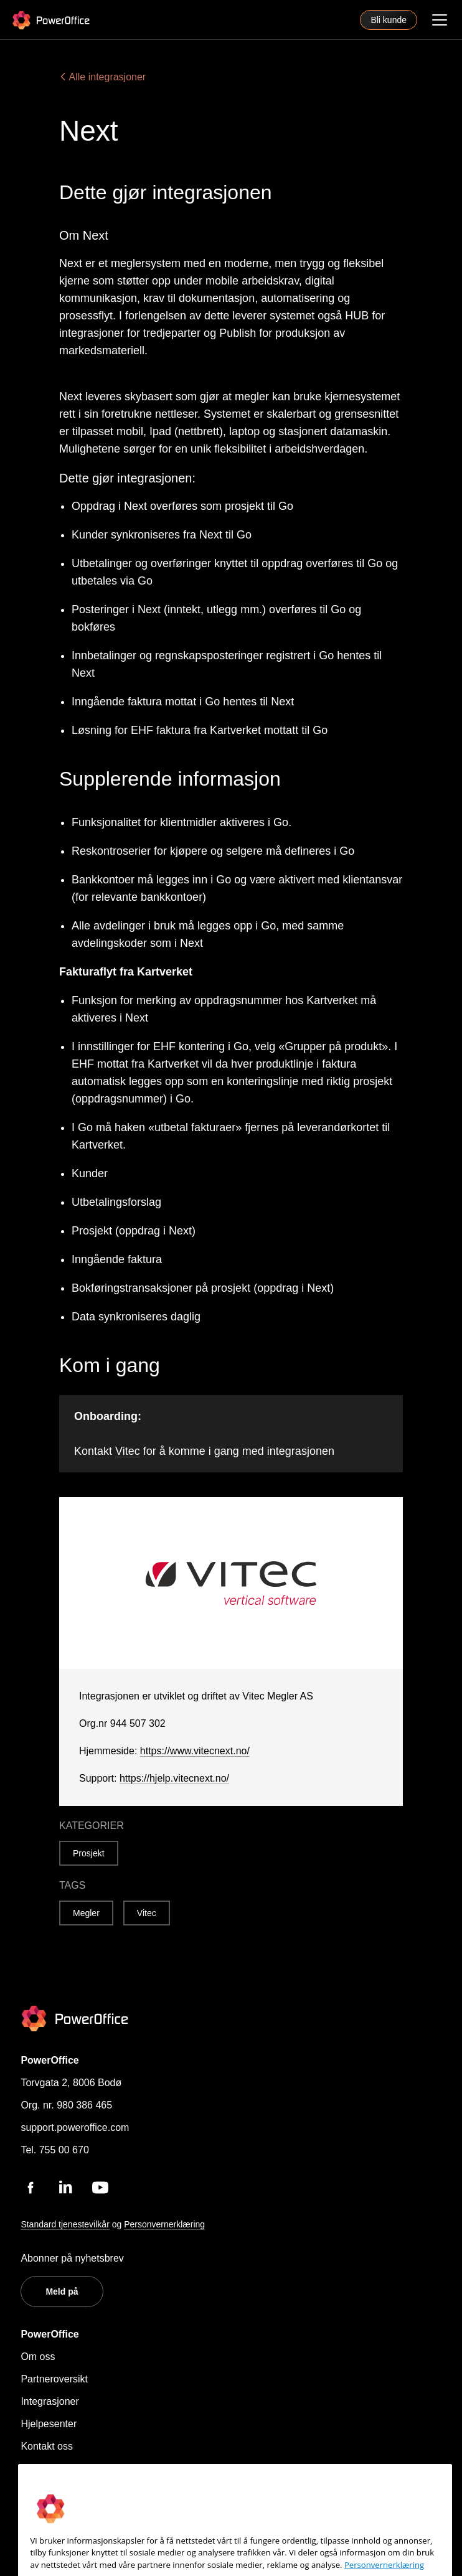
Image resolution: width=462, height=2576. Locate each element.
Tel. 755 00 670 (54, 2150)
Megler (86, 1913)
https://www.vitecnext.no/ (195, 1751)
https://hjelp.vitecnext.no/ (174, 1778)
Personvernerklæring (164, 2224)
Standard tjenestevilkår (65, 2224)
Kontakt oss (47, 2446)
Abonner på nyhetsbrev (72, 2258)
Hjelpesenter (49, 2424)
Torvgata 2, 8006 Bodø (71, 2082)
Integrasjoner (49, 2401)
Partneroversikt (54, 2379)
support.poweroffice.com (75, 2127)
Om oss (38, 2356)
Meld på (61, 2291)
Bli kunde (388, 20)
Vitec (127, 1451)
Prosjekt (89, 1853)
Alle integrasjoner (102, 77)
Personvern (46, 2468)
